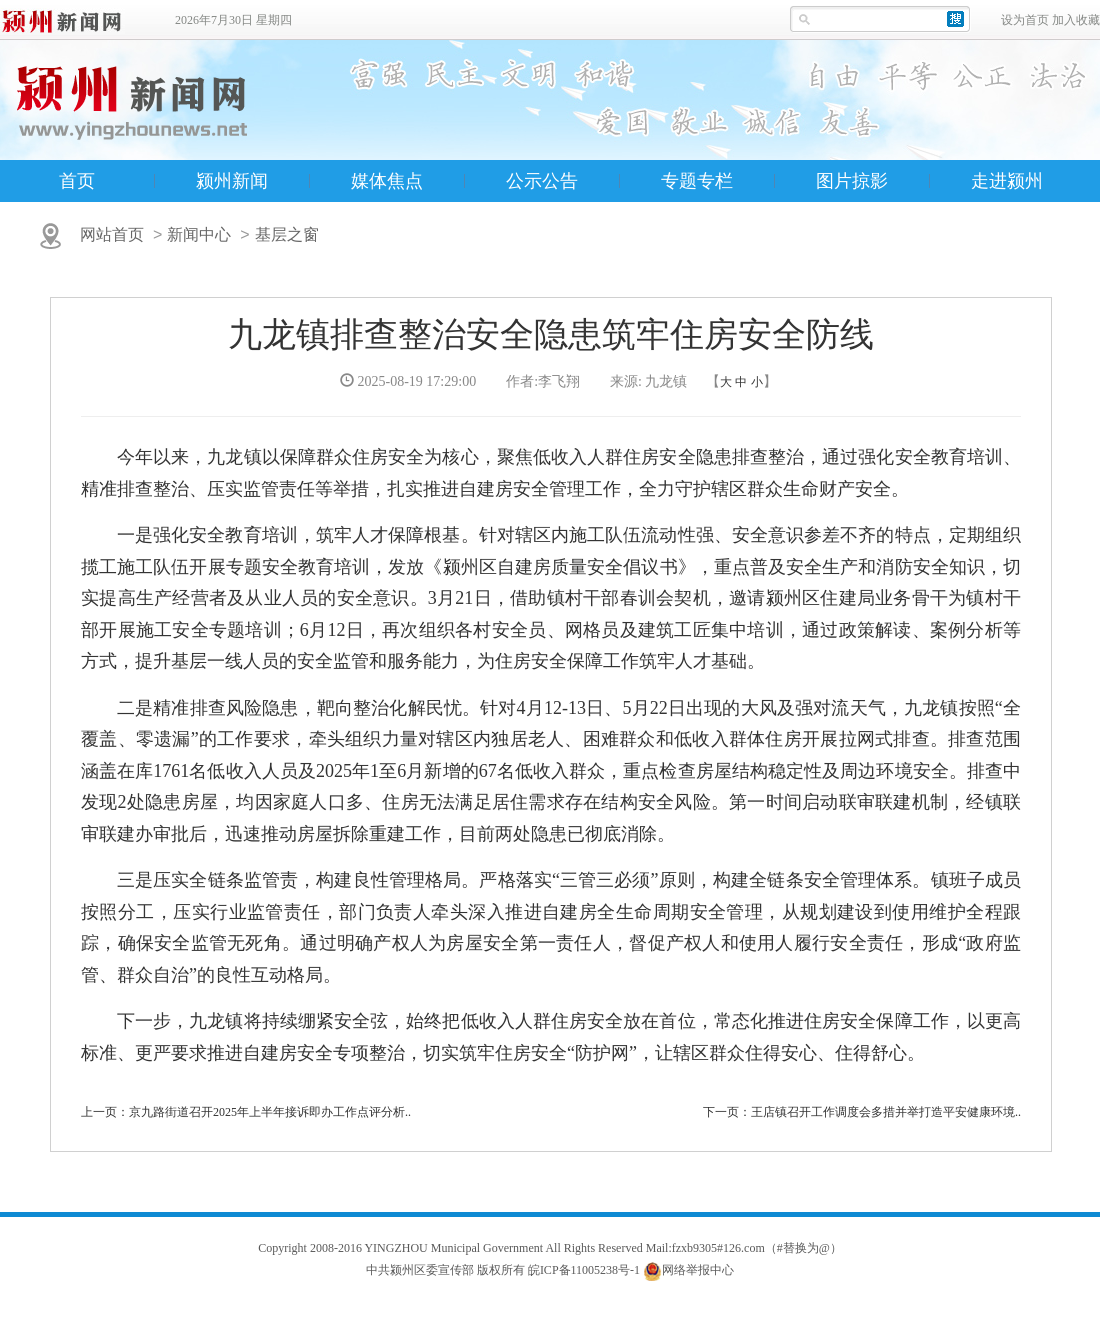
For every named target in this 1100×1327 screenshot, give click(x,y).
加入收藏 (1076, 20)
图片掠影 (852, 181)
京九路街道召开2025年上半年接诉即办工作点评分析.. (270, 1112)
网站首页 (112, 234)
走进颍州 (1007, 181)
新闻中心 (199, 234)
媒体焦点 (387, 181)
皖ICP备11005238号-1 (584, 1270)
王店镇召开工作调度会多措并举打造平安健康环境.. (886, 1112)
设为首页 (1025, 20)
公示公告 (542, 181)
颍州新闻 (232, 181)
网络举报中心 (698, 1270)
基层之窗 (287, 234)
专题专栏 (697, 181)
